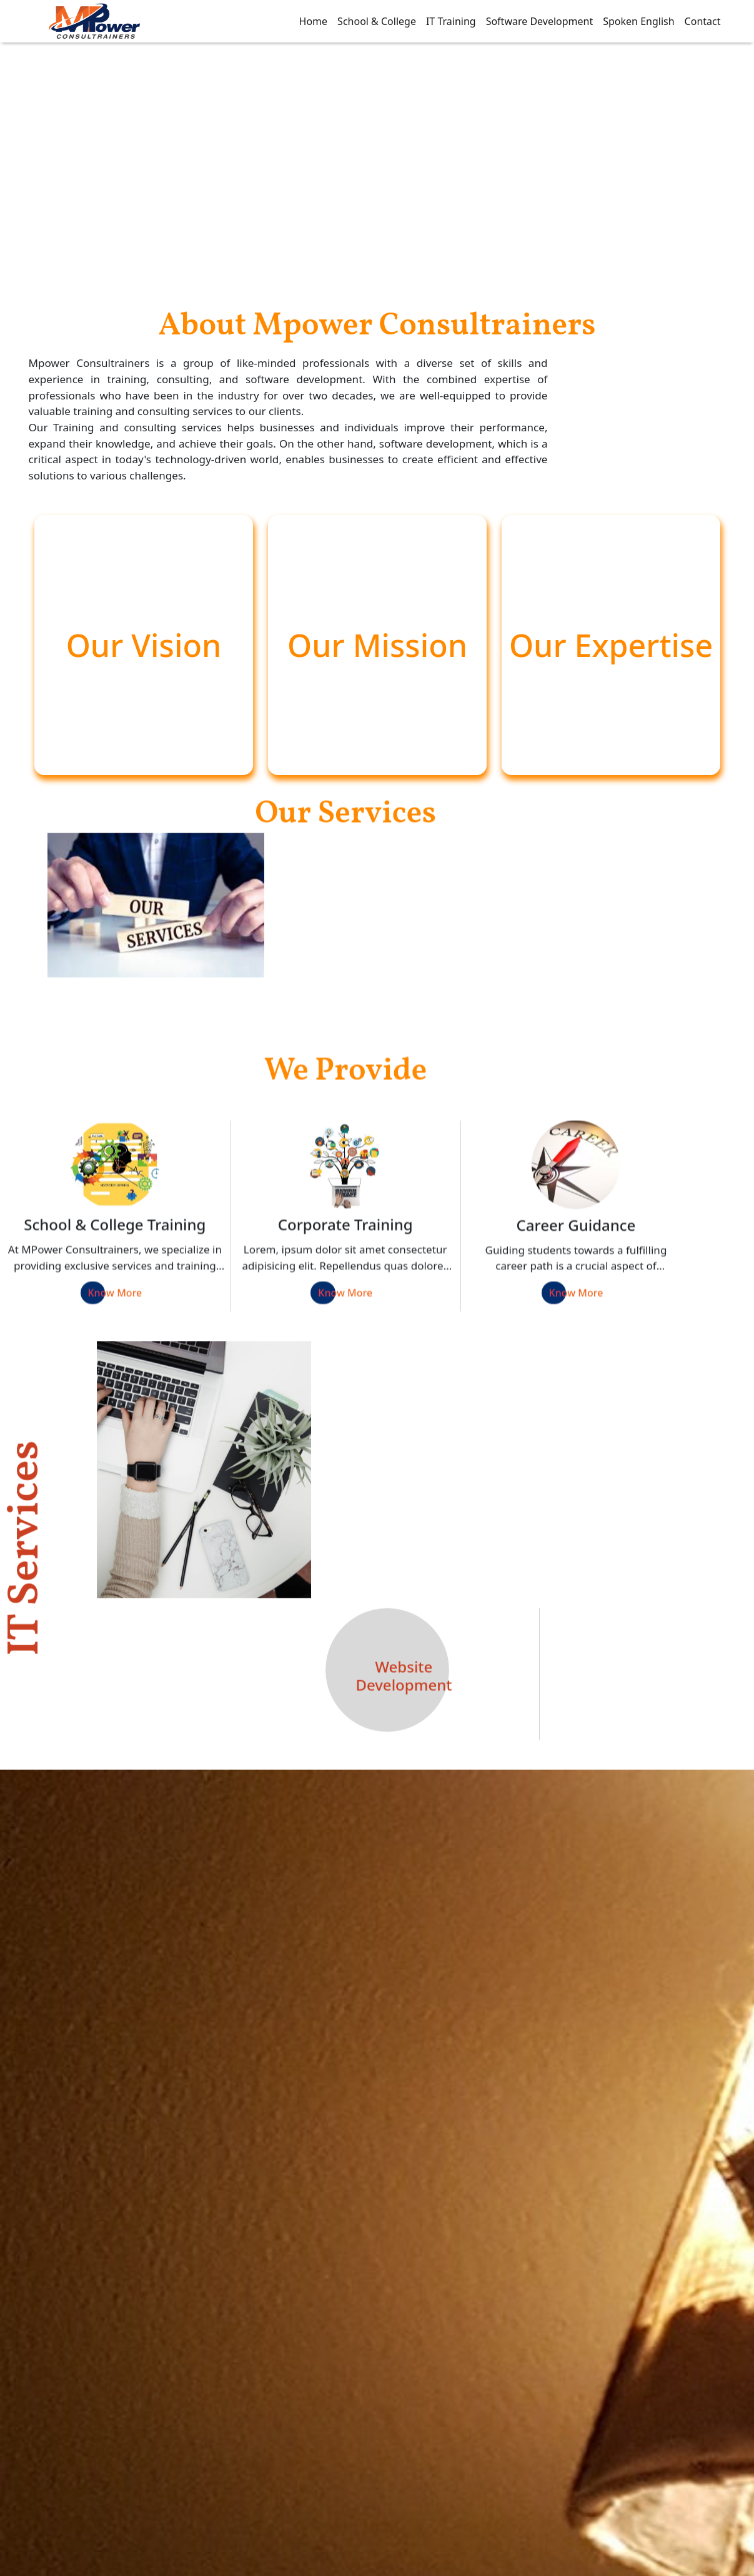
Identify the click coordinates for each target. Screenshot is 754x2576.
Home (313, 21)
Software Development (539, 21)
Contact (703, 21)
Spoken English (638, 21)
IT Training (451, 21)
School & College (376, 21)
